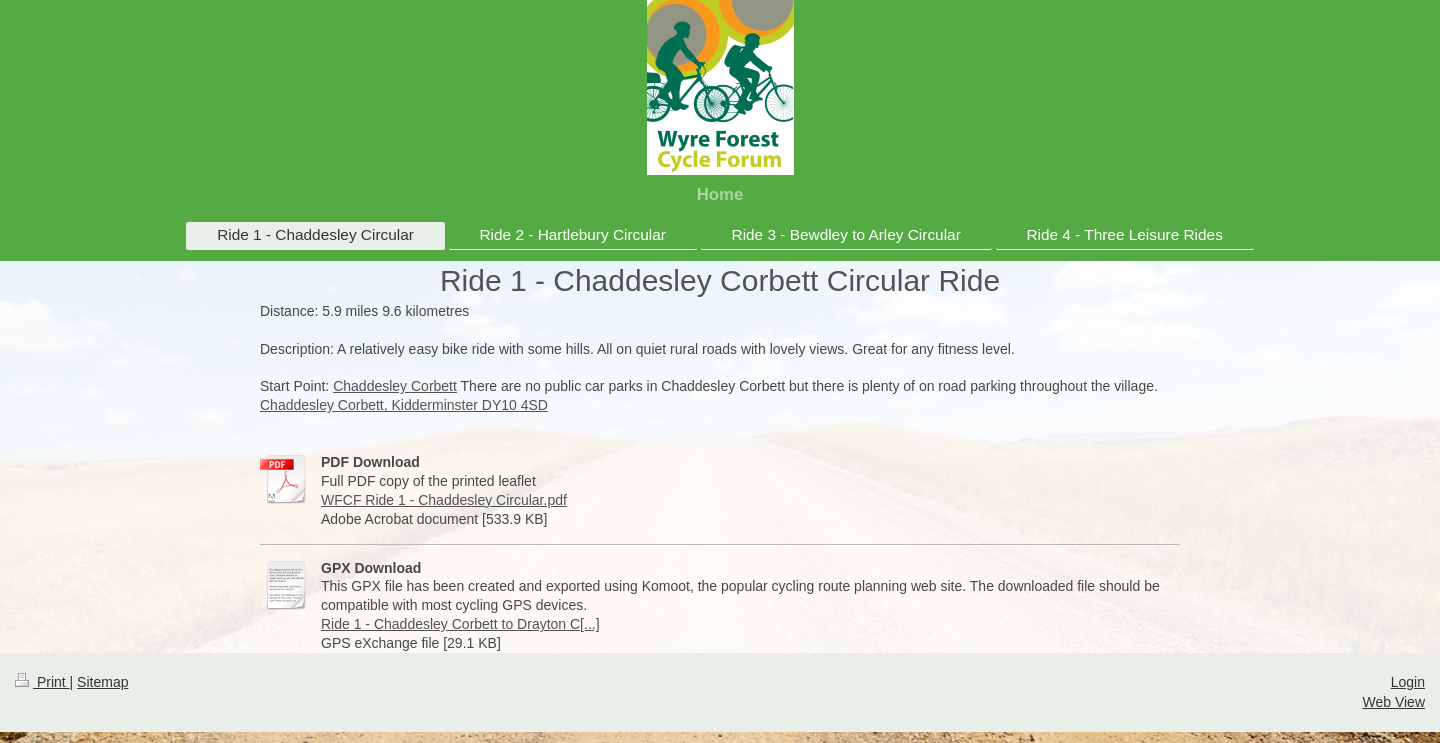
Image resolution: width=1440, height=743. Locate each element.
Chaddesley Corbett (395, 386)
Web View (1393, 702)
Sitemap (102, 682)
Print (42, 682)
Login (1408, 682)
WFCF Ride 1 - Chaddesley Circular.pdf (444, 500)
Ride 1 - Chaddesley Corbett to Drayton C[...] (460, 624)
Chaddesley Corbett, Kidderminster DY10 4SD (404, 405)
